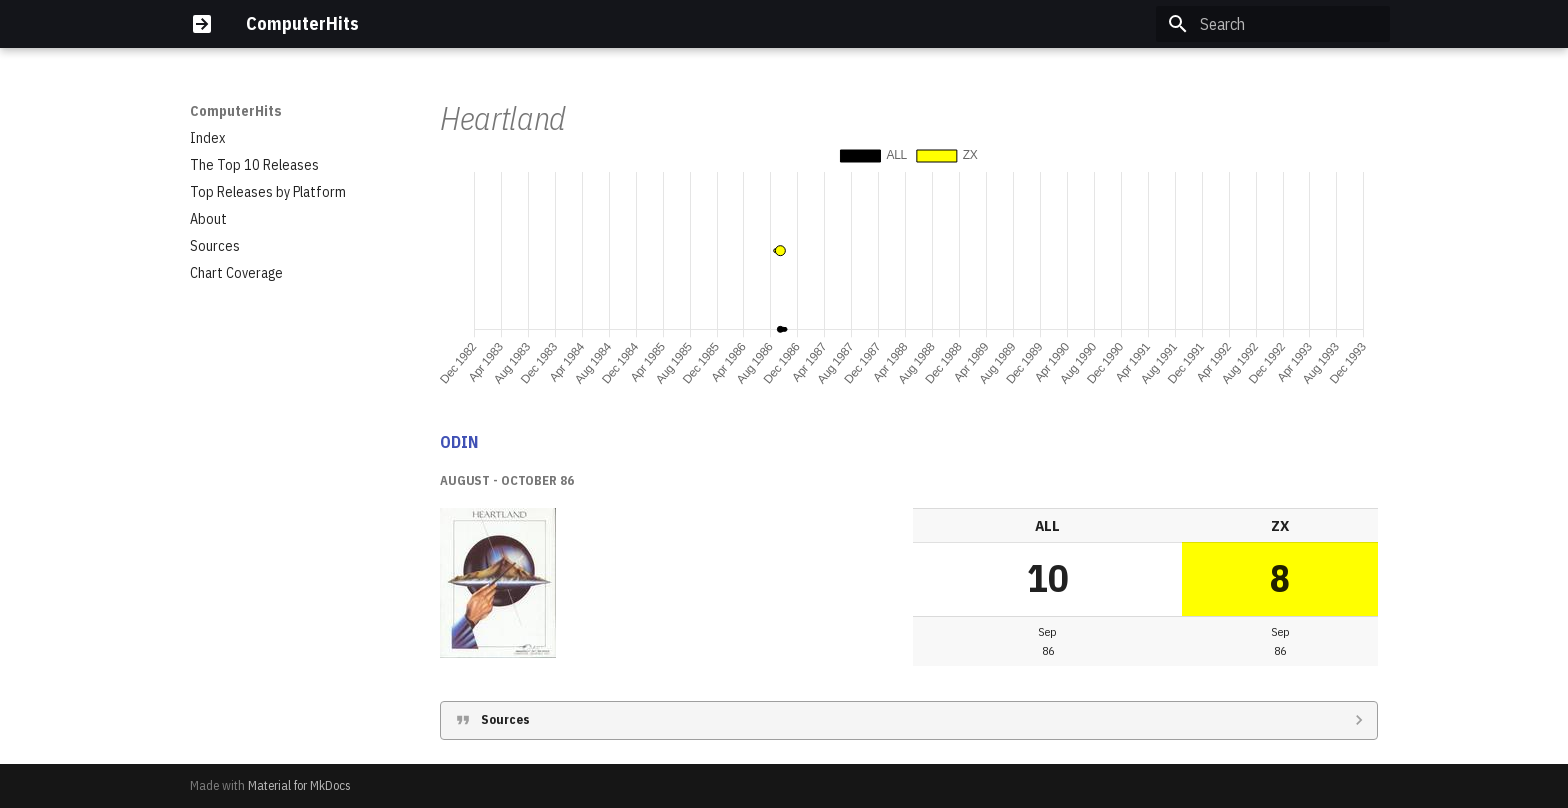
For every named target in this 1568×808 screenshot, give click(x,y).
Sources (505, 719)
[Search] (1273, 24)
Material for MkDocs (299, 785)
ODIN (458, 442)
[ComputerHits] (202, 24)
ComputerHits (236, 111)
